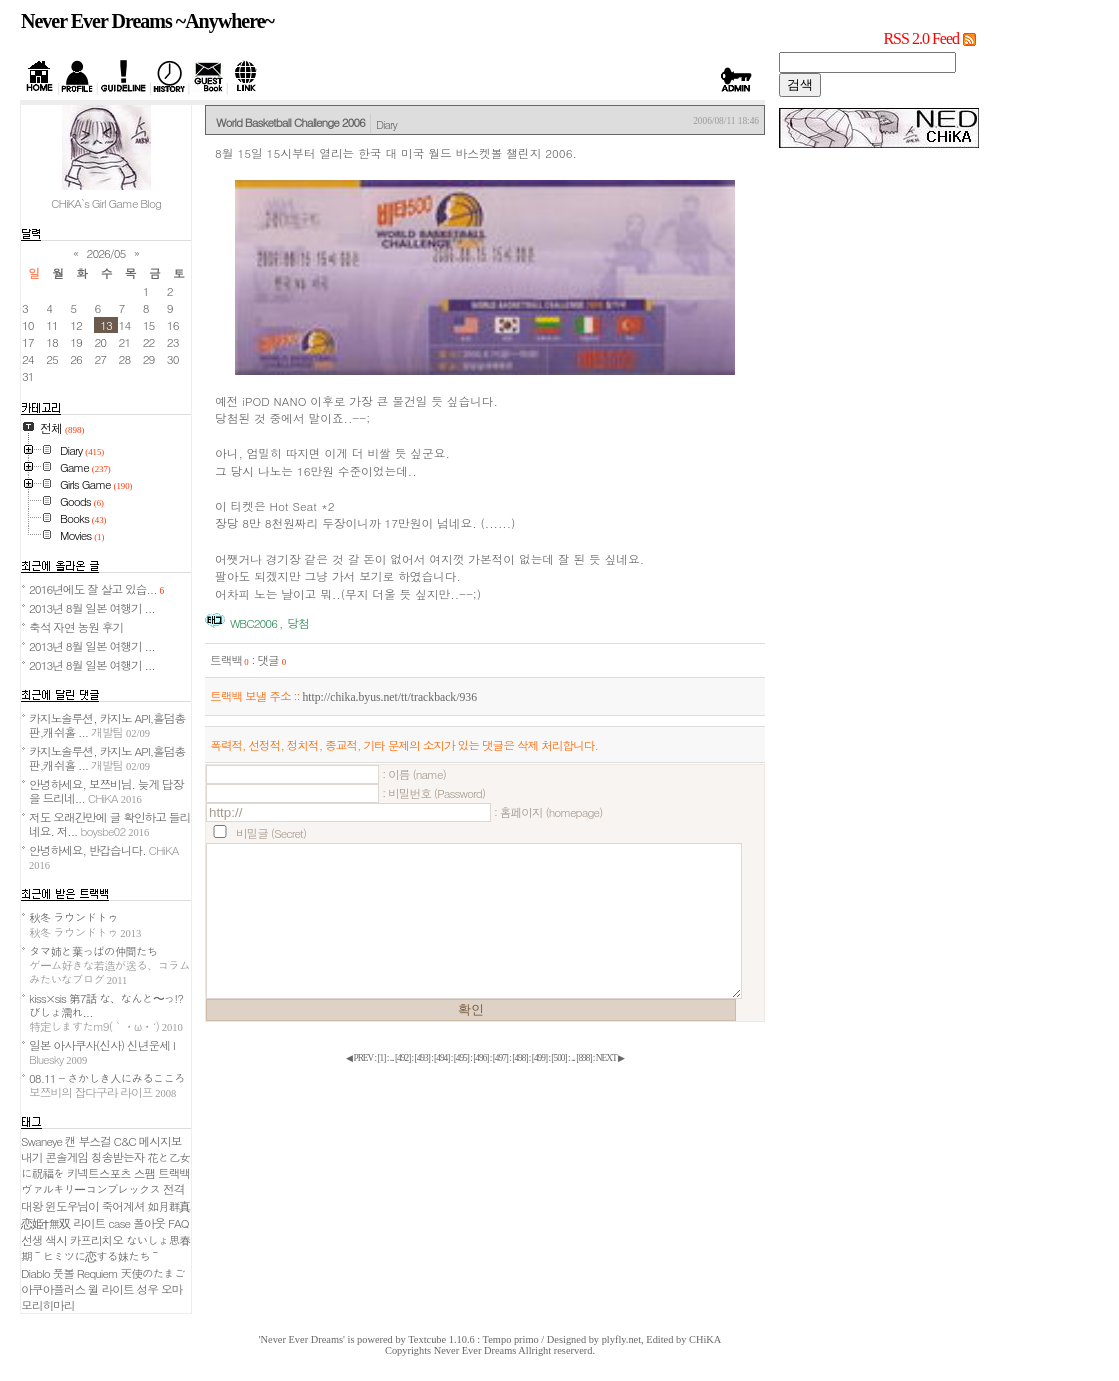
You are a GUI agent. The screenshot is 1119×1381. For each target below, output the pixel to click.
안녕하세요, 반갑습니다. (103, 856)
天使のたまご (153, 1273)
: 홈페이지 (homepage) (548, 812)
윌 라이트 (111, 1289)
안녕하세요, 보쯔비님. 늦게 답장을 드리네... (106, 791)
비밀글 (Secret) (271, 833)
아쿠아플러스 (53, 1289)
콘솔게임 (66, 1157)
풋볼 (63, 1273)
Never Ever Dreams (475, 1350)
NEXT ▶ (610, 1058)
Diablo (35, 1273)
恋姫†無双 (45, 1223)
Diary (386, 124)
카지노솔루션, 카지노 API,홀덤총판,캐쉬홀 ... (107, 725)
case (119, 1223)
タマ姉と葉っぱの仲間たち (109, 965)
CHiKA (705, 1339)
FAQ (178, 1223)
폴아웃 (149, 1223)
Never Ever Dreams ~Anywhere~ (147, 21)
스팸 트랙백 (162, 1173)
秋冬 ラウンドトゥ (85, 924)
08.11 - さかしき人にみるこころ (107, 1085)
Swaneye (41, 1141)
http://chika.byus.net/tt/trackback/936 (389, 697)
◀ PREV (360, 1058)
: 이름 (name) (414, 774)
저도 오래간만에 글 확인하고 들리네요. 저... (109, 824)
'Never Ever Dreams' (302, 1339)
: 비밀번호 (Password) (433, 793)
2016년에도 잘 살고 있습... (96, 589)
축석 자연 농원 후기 (76, 627)
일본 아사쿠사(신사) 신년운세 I (102, 1052)
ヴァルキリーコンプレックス (90, 1189)
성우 (147, 1289)
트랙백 (229, 660)
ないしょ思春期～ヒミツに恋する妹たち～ (105, 1248)
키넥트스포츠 (99, 1173)
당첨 (297, 623)
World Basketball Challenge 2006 (290, 122)
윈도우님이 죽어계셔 (94, 1206)
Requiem (97, 1273)
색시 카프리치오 (84, 1240)
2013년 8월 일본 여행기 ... (92, 608)
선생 (31, 1240)
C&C (125, 1141)
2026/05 (106, 253)
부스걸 (95, 1141)
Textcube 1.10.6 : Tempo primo (473, 1339)
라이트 (89, 1223)
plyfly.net (621, 1339)
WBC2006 (253, 623)
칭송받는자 (117, 1157)
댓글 (271, 660)
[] (381, 1058)
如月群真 (168, 1206)
